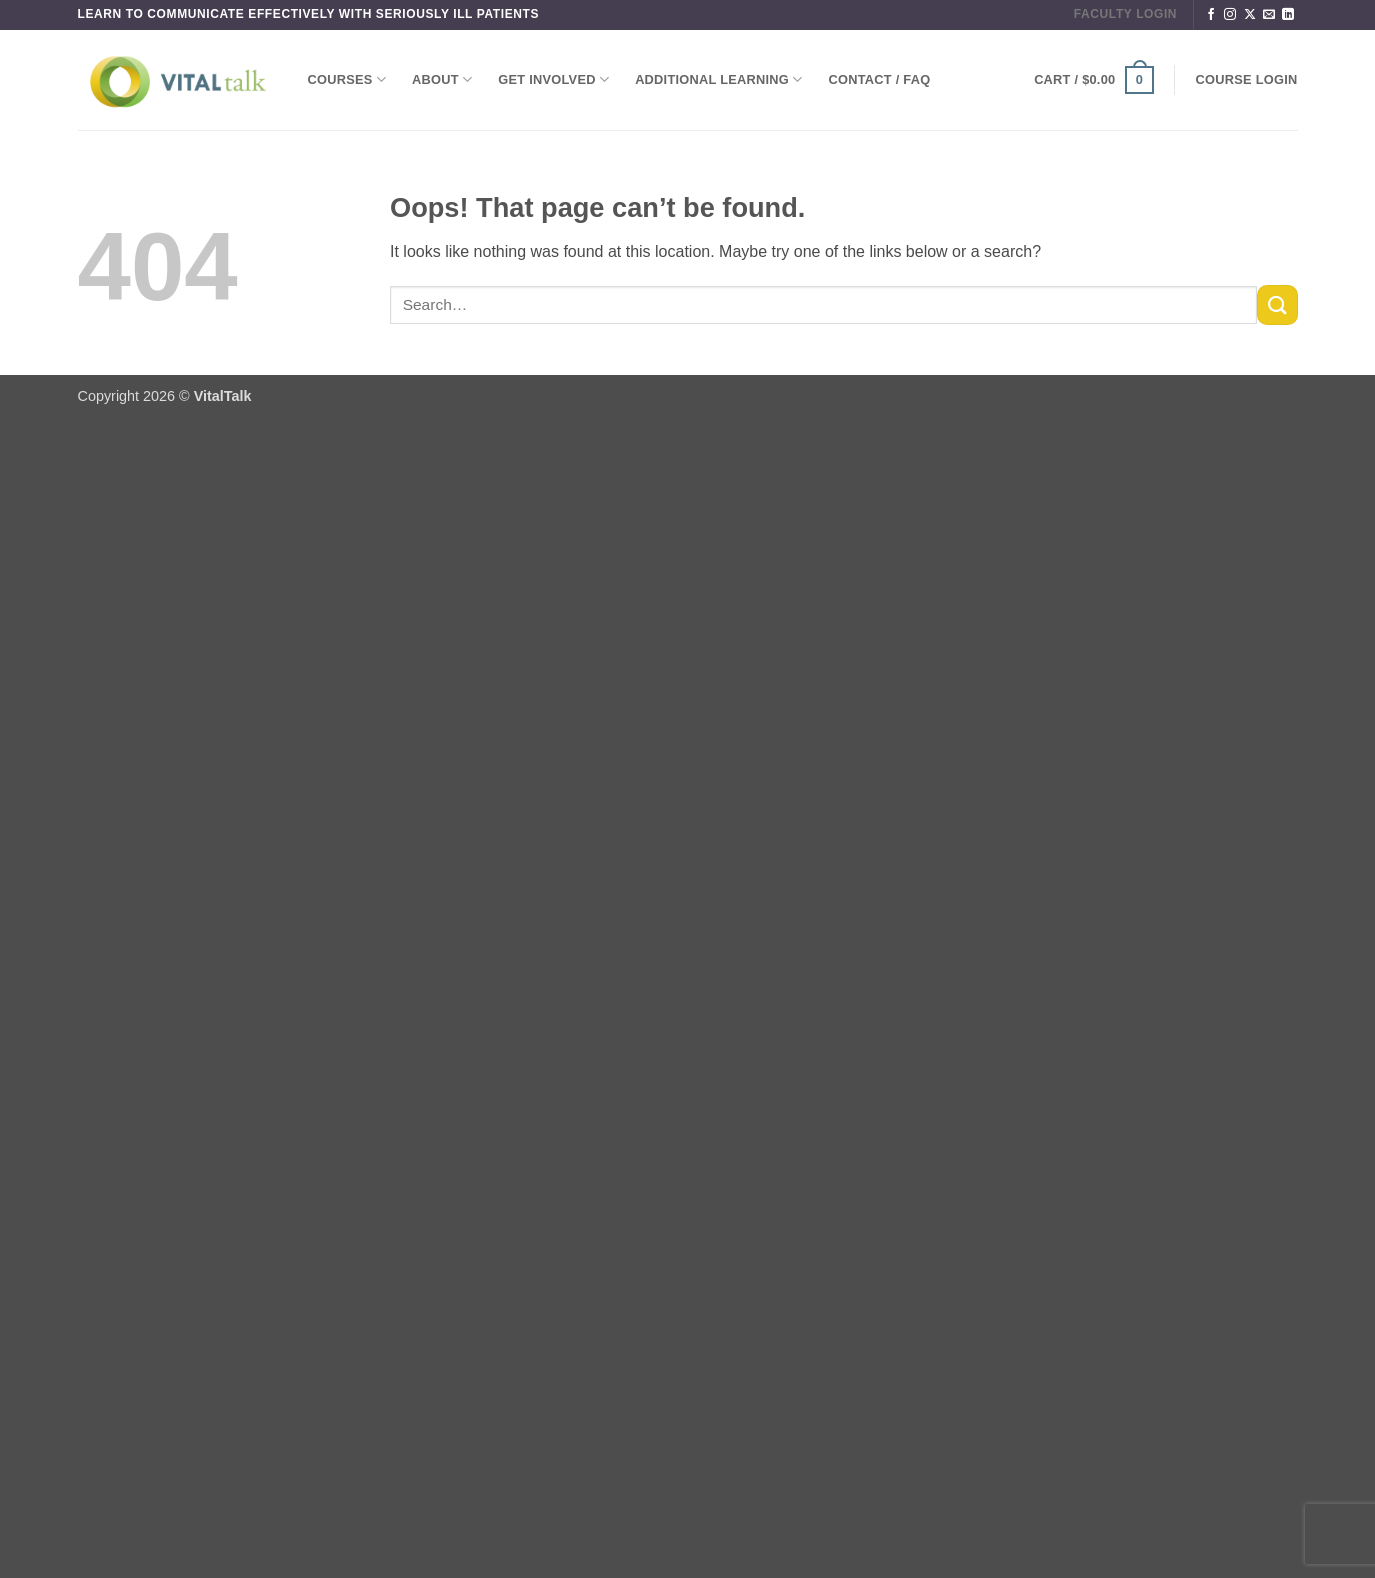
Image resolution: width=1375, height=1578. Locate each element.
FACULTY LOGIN (1125, 14)
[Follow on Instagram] (1230, 15)
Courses (347, 79)
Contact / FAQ (880, 79)
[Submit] (1277, 304)
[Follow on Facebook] (1211, 15)
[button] (1093, 80)
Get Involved (553, 79)
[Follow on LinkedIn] (1288, 15)
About (442, 79)
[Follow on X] (1250, 15)
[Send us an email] (1269, 15)
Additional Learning (718, 79)
